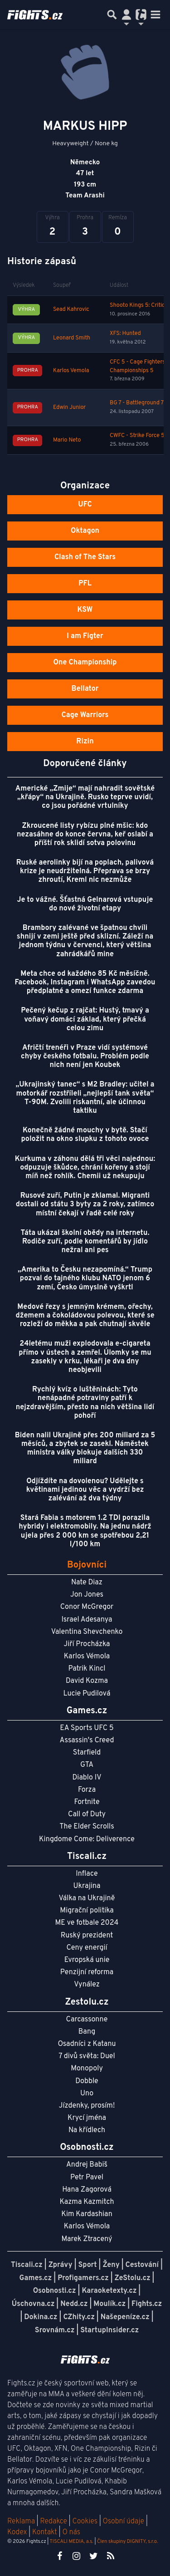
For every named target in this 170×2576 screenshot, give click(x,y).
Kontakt (45, 2532)
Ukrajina (86, 1886)
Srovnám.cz (55, 2330)
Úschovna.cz (33, 2304)
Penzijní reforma (87, 1972)
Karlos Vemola (71, 370)
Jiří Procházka (87, 1644)
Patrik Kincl (87, 1668)
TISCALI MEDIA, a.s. (71, 2541)
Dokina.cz (40, 2317)
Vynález (87, 1984)
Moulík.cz (109, 2304)
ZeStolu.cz (133, 2278)
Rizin (84, 741)
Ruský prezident (87, 1935)
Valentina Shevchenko (87, 1632)
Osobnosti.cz (54, 2291)
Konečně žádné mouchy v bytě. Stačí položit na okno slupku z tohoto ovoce (85, 1135)
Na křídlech (86, 2130)
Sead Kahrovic (71, 309)
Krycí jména (87, 2118)
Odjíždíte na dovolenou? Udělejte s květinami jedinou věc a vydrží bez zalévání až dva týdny (85, 1490)
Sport (87, 2265)
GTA (86, 1765)
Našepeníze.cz (125, 2317)
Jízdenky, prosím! (87, 2105)
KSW (85, 610)
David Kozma (87, 1681)
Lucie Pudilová (87, 1693)
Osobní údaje (123, 2521)
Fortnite (87, 1802)
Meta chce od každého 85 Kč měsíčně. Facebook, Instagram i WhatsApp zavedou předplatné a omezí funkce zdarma (85, 982)
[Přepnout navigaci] (126, 14)
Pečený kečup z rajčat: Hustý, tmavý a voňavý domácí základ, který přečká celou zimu (85, 1019)
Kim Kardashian (86, 2214)
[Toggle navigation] (155, 14)
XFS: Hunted (125, 333)
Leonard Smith (71, 338)
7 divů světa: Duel (86, 2056)
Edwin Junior (69, 407)
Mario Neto (67, 440)
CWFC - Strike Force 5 (137, 435)
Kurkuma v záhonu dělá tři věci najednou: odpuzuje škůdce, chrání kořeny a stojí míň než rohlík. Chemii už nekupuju (85, 1168)
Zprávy (61, 2265)
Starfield (87, 1752)
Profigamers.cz (83, 2278)
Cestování (142, 2265)
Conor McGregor (87, 1607)
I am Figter (85, 636)
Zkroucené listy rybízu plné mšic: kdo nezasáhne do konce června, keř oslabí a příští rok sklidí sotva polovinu (85, 834)
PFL (85, 583)
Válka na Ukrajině (87, 1898)
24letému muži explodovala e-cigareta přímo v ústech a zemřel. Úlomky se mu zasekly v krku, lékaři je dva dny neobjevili (85, 1357)
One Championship (85, 662)
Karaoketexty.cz (109, 2291)
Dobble (86, 2081)
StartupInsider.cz (109, 2330)
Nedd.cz (73, 2304)
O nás (71, 2532)
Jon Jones (86, 1594)
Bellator (85, 688)
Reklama (21, 2521)
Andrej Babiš (86, 2164)
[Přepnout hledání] (112, 14)
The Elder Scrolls (86, 1826)
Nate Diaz (86, 1582)
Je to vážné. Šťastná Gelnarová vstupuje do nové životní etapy (85, 904)
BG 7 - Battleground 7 (137, 403)
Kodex (18, 2532)
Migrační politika (86, 1910)
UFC (85, 504)
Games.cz (35, 2278)
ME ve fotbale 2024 (87, 1922)
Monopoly (87, 2068)
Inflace (86, 1873)
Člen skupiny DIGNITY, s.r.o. (127, 2541)
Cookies (84, 2521)
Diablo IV (86, 1777)
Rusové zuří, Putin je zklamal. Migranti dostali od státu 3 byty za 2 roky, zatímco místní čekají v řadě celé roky (85, 1204)
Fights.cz (146, 2304)
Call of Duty (87, 1814)
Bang (87, 2031)
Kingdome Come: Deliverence (87, 1839)
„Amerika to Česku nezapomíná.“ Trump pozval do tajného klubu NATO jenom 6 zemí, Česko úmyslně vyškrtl (85, 1278)
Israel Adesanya (87, 1619)
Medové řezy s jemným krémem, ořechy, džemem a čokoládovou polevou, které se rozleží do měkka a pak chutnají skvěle (84, 1316)
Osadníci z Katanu (87, 2044)
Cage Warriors (85, 715)
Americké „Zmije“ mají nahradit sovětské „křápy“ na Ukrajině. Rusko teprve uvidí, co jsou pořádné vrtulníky (85, 797)
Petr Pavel (86, 2177)
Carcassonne (87, 2019)
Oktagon (85, 531)
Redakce (53, 2521)
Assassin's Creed (87, 1740)
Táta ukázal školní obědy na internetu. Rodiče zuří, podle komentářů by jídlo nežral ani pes (84, 1242)
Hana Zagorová (87, 2189)
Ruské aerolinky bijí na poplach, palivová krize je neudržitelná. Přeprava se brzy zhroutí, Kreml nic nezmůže (85, 871)
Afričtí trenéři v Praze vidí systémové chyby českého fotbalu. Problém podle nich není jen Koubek (85, 1056)
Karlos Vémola (87, 1656)
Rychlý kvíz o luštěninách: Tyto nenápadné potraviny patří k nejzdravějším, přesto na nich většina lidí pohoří (85, 1403)
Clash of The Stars (85, 557)
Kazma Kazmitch (87, 2202)
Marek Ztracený (87, 2239)
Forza (87, 1789)
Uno (86, 2093)
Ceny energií (86, 1947)
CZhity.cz (78, 2317)
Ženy (110, 2265)
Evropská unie (87, 1960)
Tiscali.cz (27, 2265)
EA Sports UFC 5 (87, 1728)
